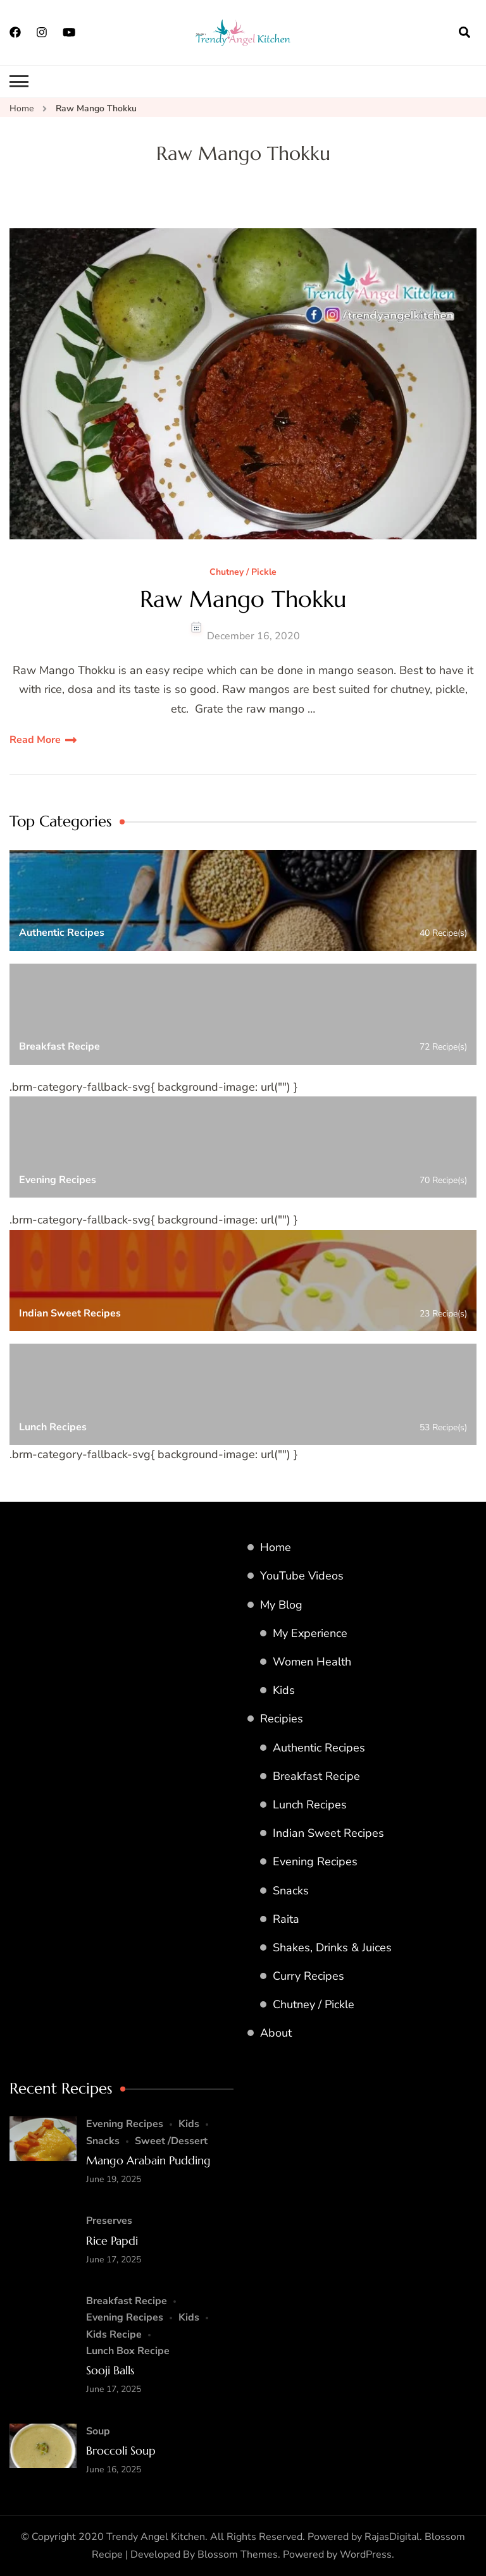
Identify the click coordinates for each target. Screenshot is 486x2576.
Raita (286, 1919)
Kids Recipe (114, 2334)
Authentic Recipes (319, 1747)
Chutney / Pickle (243, 572)
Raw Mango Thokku (243, 599)
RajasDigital (392, 2537)
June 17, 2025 (113, 2260)
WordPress (366, 2554)
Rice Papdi (112, 2240)
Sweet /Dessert (171, 2141)
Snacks (291, 1890)
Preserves (109, 2221)
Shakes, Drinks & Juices (332, 1947)
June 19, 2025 (113, 2179)
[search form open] (464, 32)
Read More (35, 740)
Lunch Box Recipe (128, 2351)
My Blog (281, 1604)
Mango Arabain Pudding (148, 2160)
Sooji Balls (110, 2370)
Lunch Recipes (310, 1804)
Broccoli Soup (121, 2450)
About (276, 2032)
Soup (98, 2431)
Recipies (281, 1718)
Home (275, 1547)
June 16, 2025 (113, 2469)
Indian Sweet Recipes (328, 1833)
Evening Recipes (315, 1861)
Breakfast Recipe (316, 1776)
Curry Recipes (308, 1976)
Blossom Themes (237, 2554)
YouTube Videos (302, 1575)
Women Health (312, 1661)
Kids (284, 1690)
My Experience (310, 1633)
